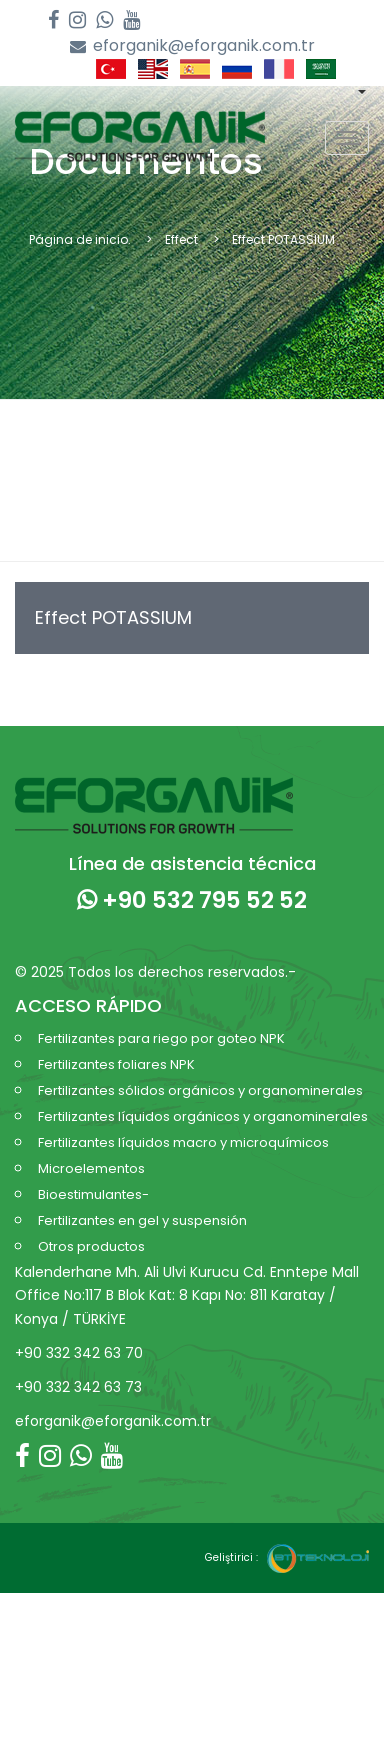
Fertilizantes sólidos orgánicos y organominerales (200, 1090)
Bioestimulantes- (93, 1194)
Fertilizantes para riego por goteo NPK (161, 1038)
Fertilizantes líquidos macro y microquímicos (183, 1142)
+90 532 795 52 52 (192, 900)
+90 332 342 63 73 (78, 1387)
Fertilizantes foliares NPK (116, 1064)
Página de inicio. (80, 239)
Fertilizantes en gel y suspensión (142, 1220)
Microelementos (91, 1168)
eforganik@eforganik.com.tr (192, 46)
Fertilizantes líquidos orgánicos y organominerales (203, 1116)
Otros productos (91, 1246)
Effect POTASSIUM (113, 617)
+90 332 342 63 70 (79, 1353)
